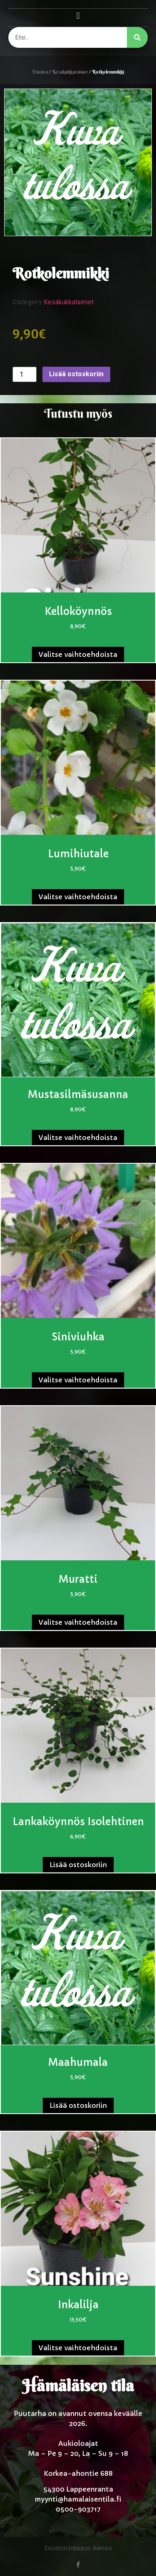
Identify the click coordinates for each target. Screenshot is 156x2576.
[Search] (137, 37)
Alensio (102, 2548)
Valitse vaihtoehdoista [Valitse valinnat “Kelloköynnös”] (78, 654)
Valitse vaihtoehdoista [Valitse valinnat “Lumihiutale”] (78, 897)
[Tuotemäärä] (24, 374)
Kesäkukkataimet (70, 72)
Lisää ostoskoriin (76, 374)
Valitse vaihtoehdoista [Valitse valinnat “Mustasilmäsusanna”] (78, 1137)
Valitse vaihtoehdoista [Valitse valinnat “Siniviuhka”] (78, 1380)
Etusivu (40, 72)
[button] (78, 15)
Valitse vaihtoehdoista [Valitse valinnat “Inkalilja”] (78, 2348)
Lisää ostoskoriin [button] (78, 1864)
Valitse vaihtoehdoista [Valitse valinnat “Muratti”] (78, 1622)
